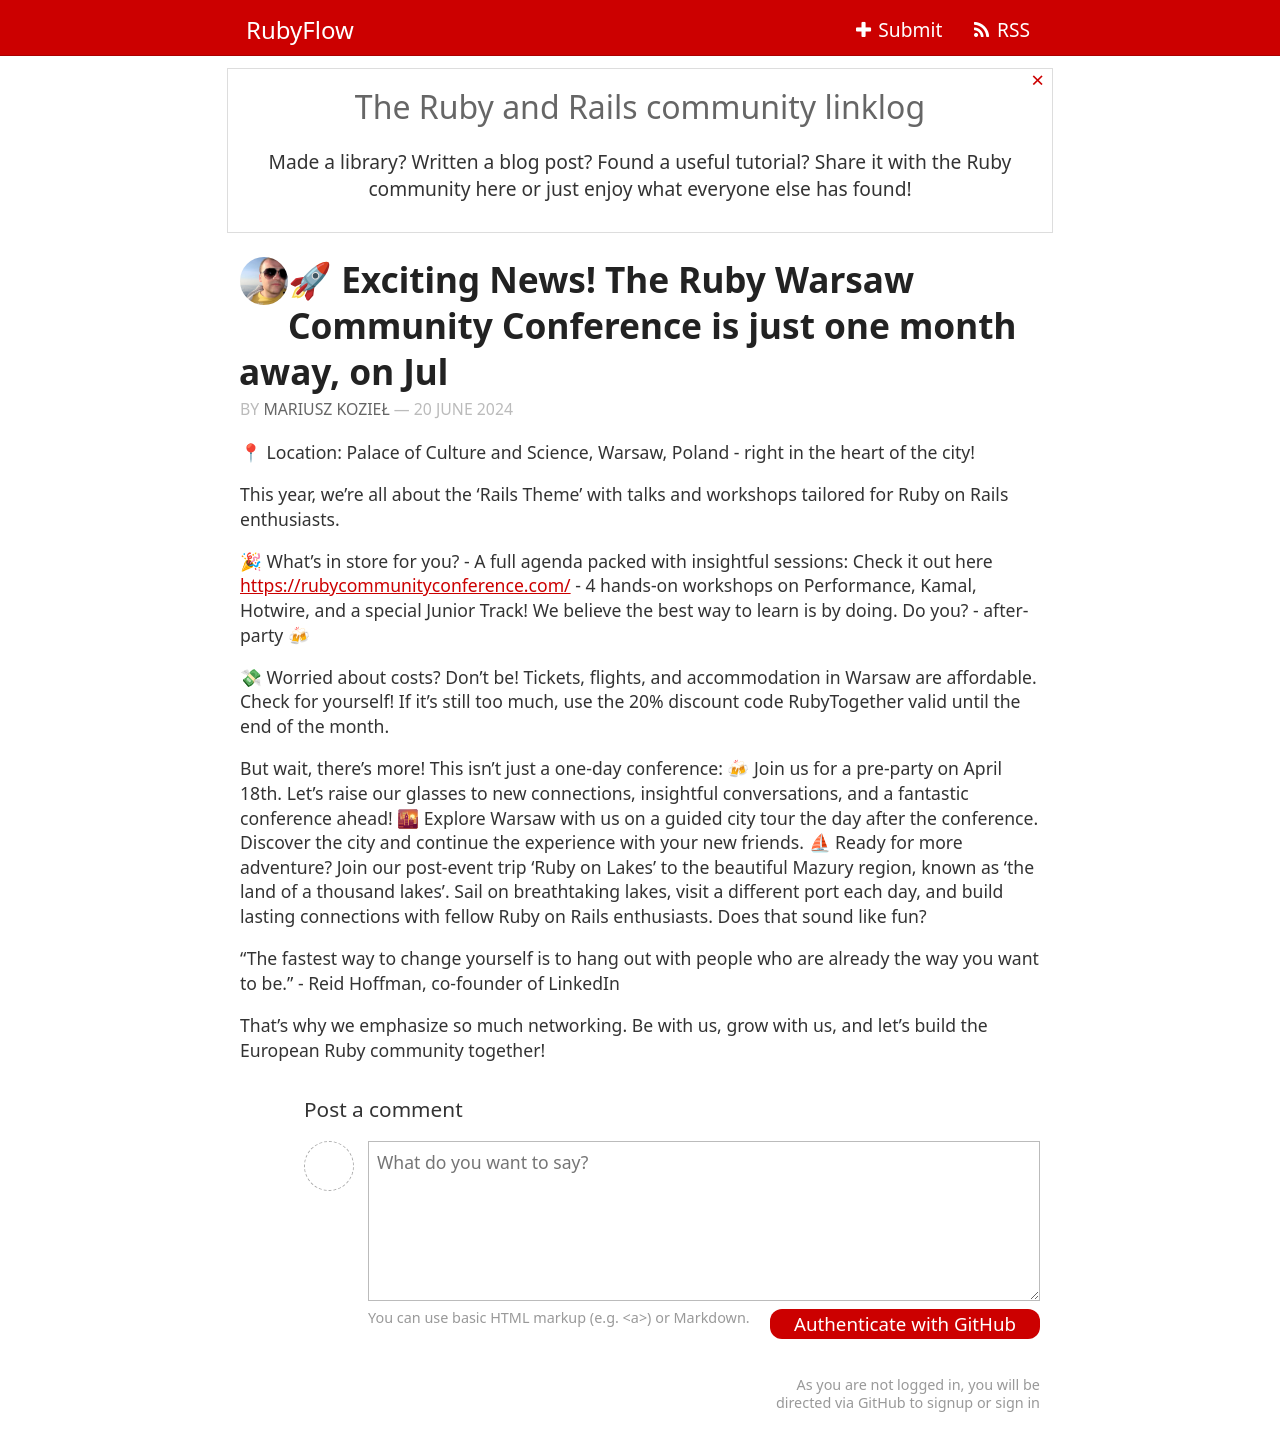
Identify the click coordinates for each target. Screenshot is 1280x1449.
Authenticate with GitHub (905, 1323)
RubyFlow (300, 29)
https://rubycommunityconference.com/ (405, 585)
